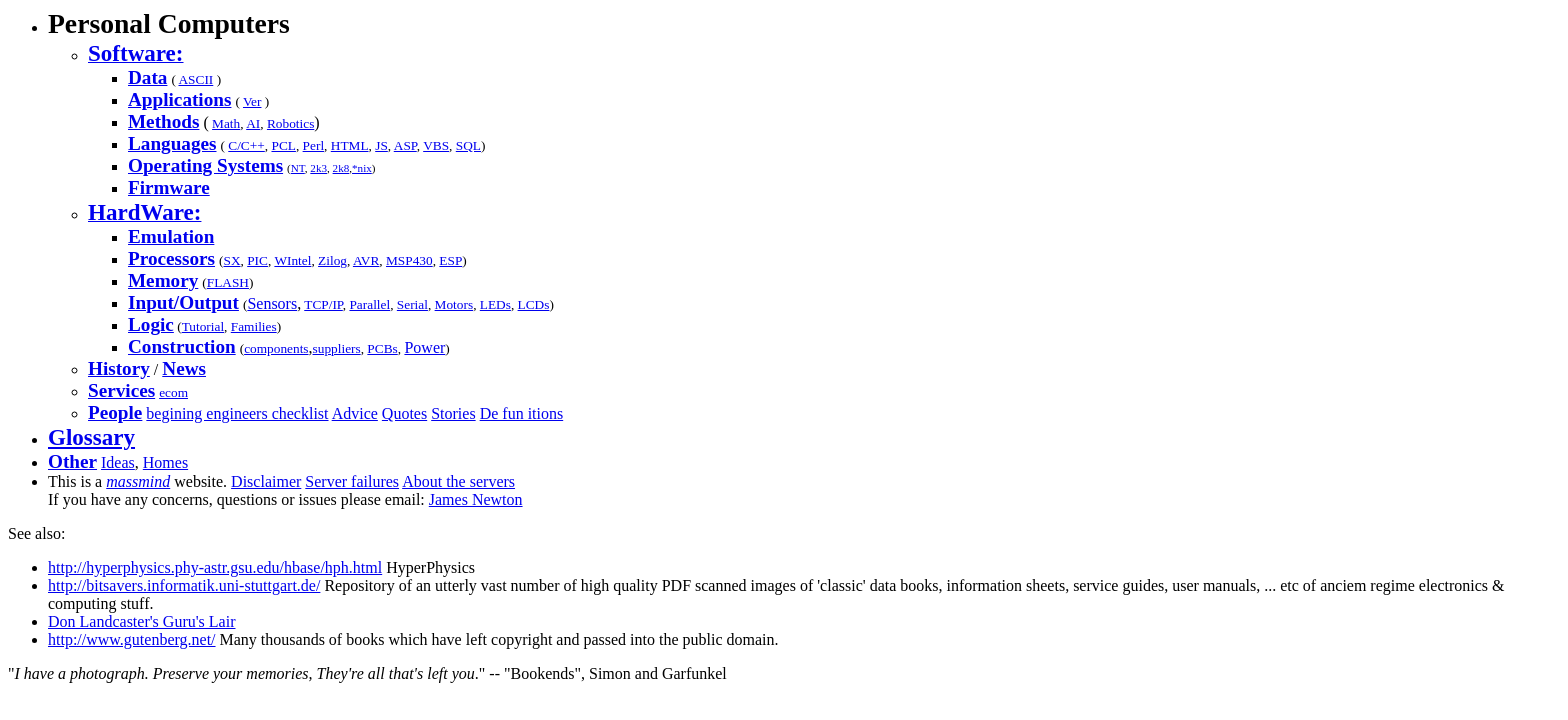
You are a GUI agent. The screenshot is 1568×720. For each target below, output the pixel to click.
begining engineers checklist (237, 413)
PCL (283, 145)
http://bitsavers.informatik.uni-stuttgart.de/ (184, 585)
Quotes (404, 413)
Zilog (332, 260)
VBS (436, 145)
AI (253, 123)
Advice (355, 413)
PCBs (382, 348)
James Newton (476, 499)
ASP (405, 145)
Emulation (171, 236)
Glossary (91, 437)
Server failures (352, 481)
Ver (252, 101)
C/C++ (246, 145)
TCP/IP (323, 304)
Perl (313, 145)
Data (147, 77)
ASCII (195, 79)
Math (226, 123)
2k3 (318, 168)
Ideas (118, 462)
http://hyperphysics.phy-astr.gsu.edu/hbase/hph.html (215, 567)
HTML (350, 145)
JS (381, 145)
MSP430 (409, 260)
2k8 (341, 168)
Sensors (272, 303)
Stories (453, 413)
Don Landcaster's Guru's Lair (141, 621)
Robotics (290, 123)
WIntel (292, 260)
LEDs (495, 304)
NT (298, 168)
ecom (173, 392)
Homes (165, 462)
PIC (257, 260)
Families (254, 326)
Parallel (369, 304)
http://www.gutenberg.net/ (132, 639)
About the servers (458, 481)
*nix (362, 168)
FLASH (228, 282)
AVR (366, 260)
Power (424, 347)
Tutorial (203, 326)
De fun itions (522, 413)
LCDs (534, 304)
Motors (454, 304)
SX (231, 260)
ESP (450, 260)
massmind (138, 481)
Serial (412, 304)
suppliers (337, 348)
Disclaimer (266, 481)
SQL (468, 145)
